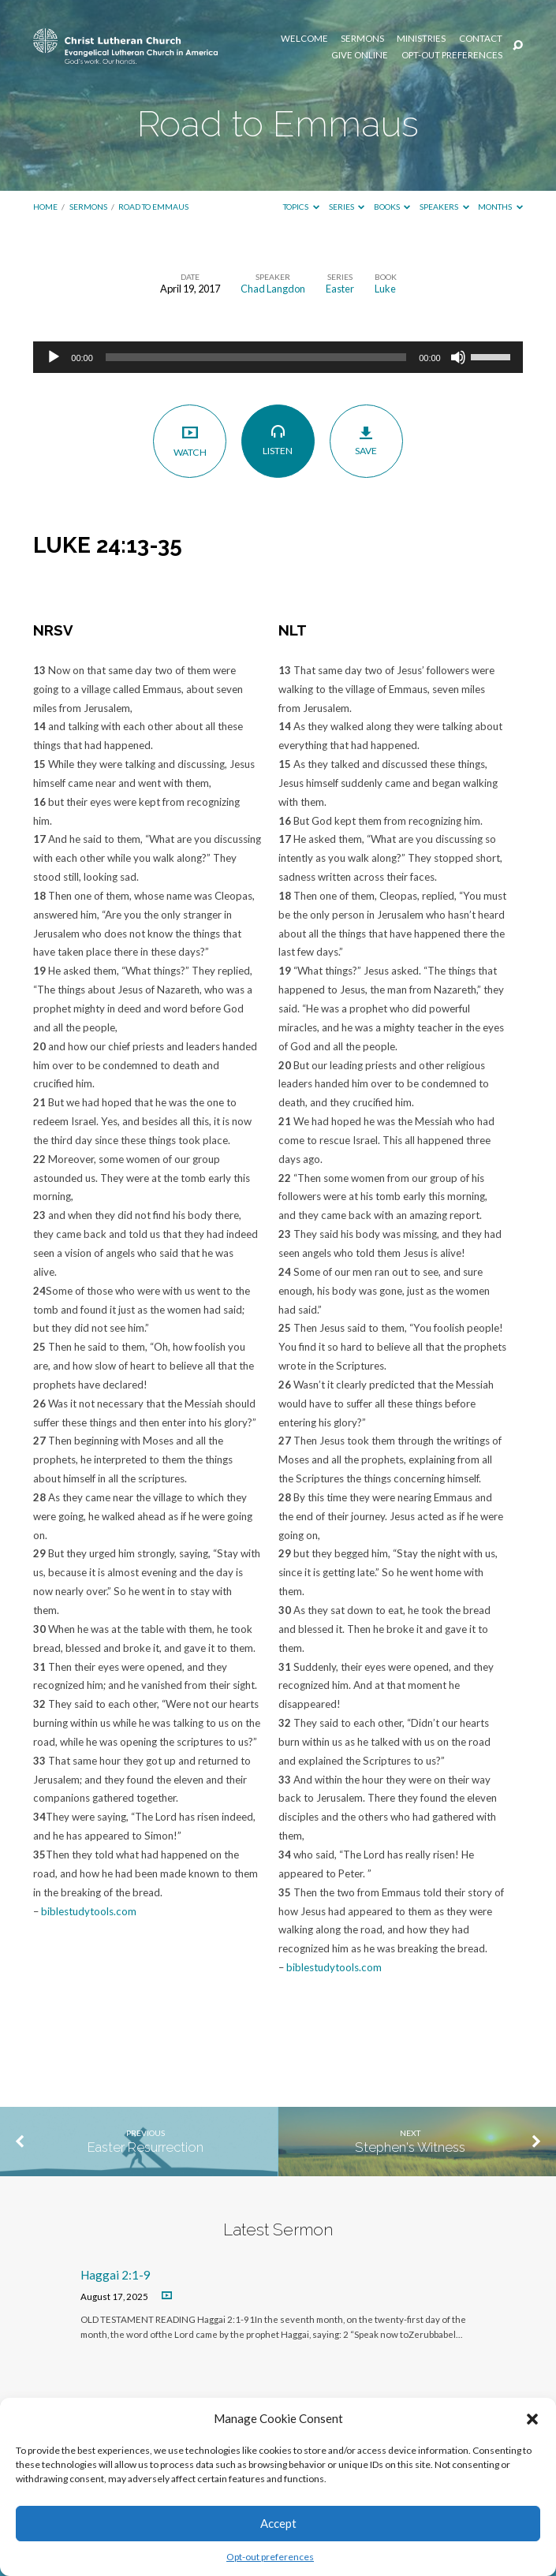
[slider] (256, 357)
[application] (277, 357)
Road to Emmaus (153, 206)
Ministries (421, 38)
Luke (385, 288)
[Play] (54, 357)
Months (500, 206)
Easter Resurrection (145, 2147)
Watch (189, 441)
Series (347, 206)
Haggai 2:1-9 (115, 2275)
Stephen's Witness (410, 2147)
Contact (480, 38)
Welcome (304, 38)
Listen (278, 440)
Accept (278, 2523)
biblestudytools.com (88, 1911)
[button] (532, 2419)
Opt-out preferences (270, 2557)
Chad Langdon (273, 288)
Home (45, 206)
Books (392, 206)
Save (366, 441)
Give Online (359, 55)
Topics (301, 206)
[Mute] (458, 357)
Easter (340, 288)
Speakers (444, 206)
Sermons (362, 38)
